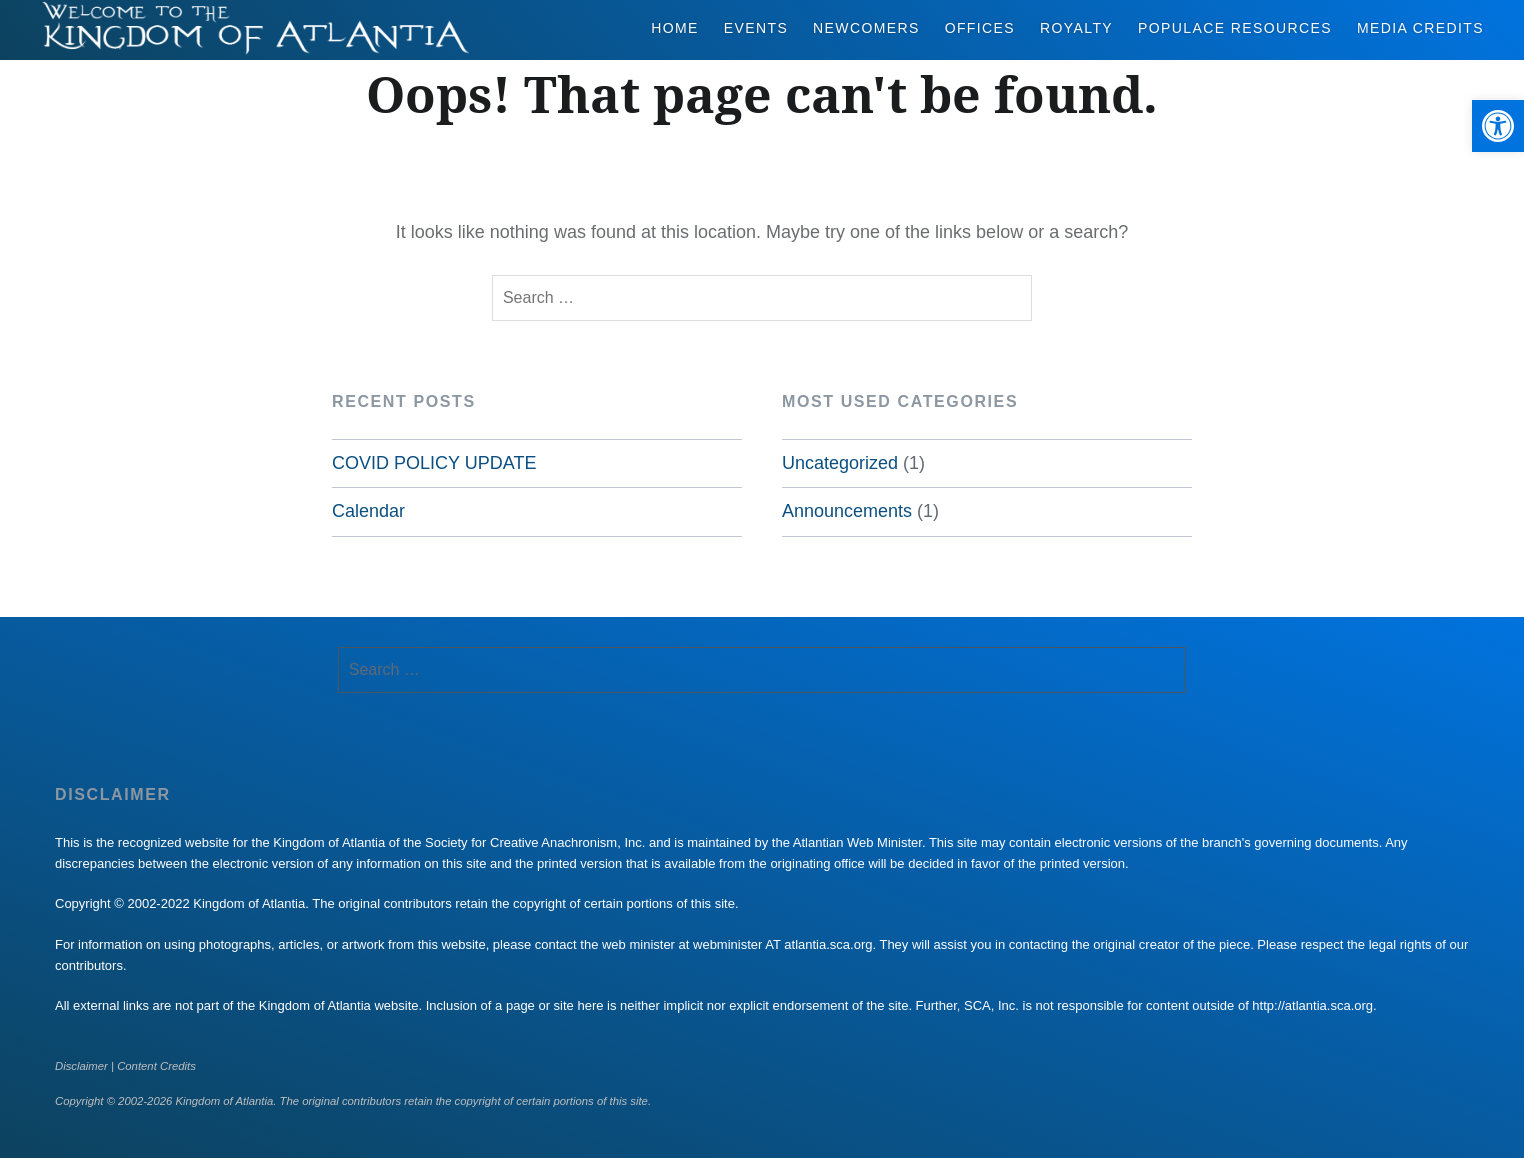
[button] (1498, 126)
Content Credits (156, 1066)
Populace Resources (1235, 28)
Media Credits (1420, 28)
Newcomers (866, 28)
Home (675, 28)
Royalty (1076, 28)
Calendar (368, 511)
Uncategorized (840, 463)
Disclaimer (81, 1066)
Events (756, 28)
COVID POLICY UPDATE (434, 463)
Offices (980, 28)
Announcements (847, 511)
